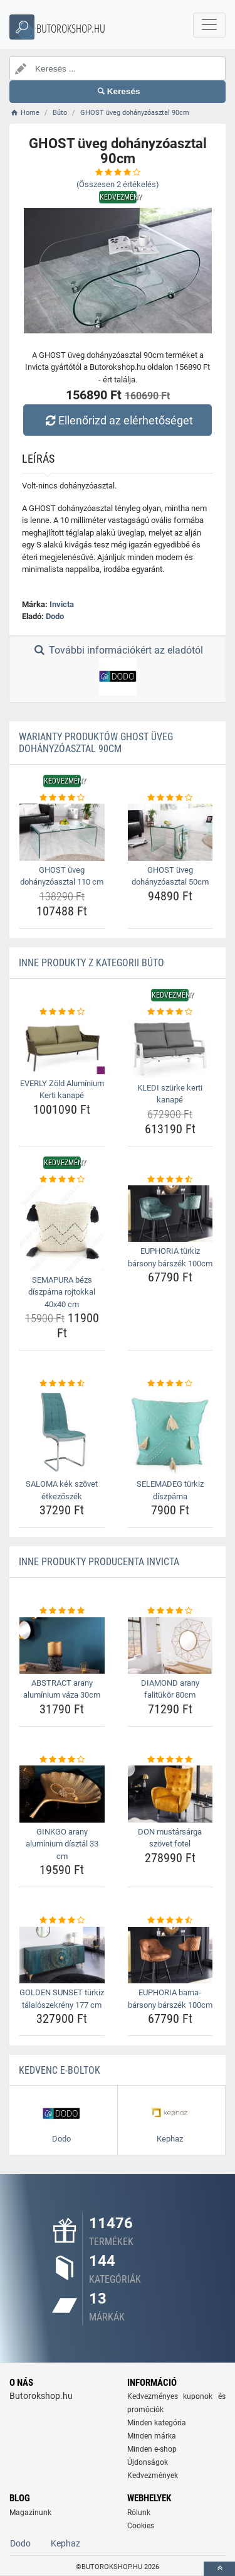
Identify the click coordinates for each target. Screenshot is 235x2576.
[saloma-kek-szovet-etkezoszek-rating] (62, 1383)
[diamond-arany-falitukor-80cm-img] (170, 1645)
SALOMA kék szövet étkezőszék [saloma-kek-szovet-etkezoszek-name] (62, 1490)
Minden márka (151, 2436)
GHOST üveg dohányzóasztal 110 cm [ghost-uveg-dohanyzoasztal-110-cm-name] (61, 876)
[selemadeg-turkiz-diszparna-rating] (170, 1383)
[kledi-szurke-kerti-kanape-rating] (170, 1012)
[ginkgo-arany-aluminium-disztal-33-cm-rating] (62, 1760)
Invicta (62, 604)
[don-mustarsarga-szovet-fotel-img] (170, 1793)
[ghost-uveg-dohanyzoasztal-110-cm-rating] (62, 798)
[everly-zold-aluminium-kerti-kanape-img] (62, 1046)
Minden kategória (156, 2422)
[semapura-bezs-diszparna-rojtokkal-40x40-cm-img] (62, 1228)
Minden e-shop (152, 2449)
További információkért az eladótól (117, 670)
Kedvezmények (152, 2475)
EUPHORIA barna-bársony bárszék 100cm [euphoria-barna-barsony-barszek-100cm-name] (170, 1999)
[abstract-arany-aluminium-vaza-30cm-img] (62, 1645)
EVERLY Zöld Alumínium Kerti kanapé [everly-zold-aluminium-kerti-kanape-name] (62, 1090)
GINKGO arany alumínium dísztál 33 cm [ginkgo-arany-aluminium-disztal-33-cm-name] (62, 1844)
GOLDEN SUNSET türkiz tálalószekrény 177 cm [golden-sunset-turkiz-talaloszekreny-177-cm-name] (61, 1999)
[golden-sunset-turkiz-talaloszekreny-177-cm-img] (62, 1955)
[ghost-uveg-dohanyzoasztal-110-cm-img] (62, 832)
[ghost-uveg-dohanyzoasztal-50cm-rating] (170, 798)
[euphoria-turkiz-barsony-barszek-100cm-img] (170, 1213)
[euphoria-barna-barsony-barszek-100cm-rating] (170, 1920)
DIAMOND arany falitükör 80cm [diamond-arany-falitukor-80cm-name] (170, 1689)
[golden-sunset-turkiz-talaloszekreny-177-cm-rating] (62, 1920)
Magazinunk (30, 2512)
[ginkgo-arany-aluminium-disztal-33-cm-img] (62, 1793)
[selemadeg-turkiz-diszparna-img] (170, 1432)
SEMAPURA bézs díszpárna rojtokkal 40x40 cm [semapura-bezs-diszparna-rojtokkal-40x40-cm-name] (61, 1292)
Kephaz (65, 2543)
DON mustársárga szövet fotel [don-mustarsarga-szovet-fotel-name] (170, 1838)
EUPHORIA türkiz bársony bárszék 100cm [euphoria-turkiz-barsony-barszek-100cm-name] (170, 1257)
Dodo (55, 616)
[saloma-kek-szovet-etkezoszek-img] (62, 1432)
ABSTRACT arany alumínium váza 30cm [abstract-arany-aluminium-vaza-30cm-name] (61, 1689)
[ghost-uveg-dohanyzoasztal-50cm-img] (170, 832)
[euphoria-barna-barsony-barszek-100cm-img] (170, 1955)
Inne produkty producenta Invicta (99, 1562)
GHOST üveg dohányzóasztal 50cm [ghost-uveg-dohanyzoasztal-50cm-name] (170, 876)
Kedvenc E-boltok (59, 2070)
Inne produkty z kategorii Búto (91, 963)
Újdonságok (147, 2462)
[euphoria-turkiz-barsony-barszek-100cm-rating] (170, 1179)
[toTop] (219, 2569)
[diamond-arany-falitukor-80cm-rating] (170, 1611)
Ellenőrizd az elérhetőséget (117, 420)
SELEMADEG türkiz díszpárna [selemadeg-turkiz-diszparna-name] (170, 1490)
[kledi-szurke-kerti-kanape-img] (170, 1048)
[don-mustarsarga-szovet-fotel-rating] (170, 1760)
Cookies (140, 2525)
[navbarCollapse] (209, 25)
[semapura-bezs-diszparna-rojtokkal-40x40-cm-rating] (62, 1179)
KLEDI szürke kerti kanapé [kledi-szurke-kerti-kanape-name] (169, 1094)
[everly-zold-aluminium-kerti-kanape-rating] (62, 1012)
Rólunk (138, 2512)
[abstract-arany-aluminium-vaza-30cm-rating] (62, 1611)
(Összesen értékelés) (117, 184)
